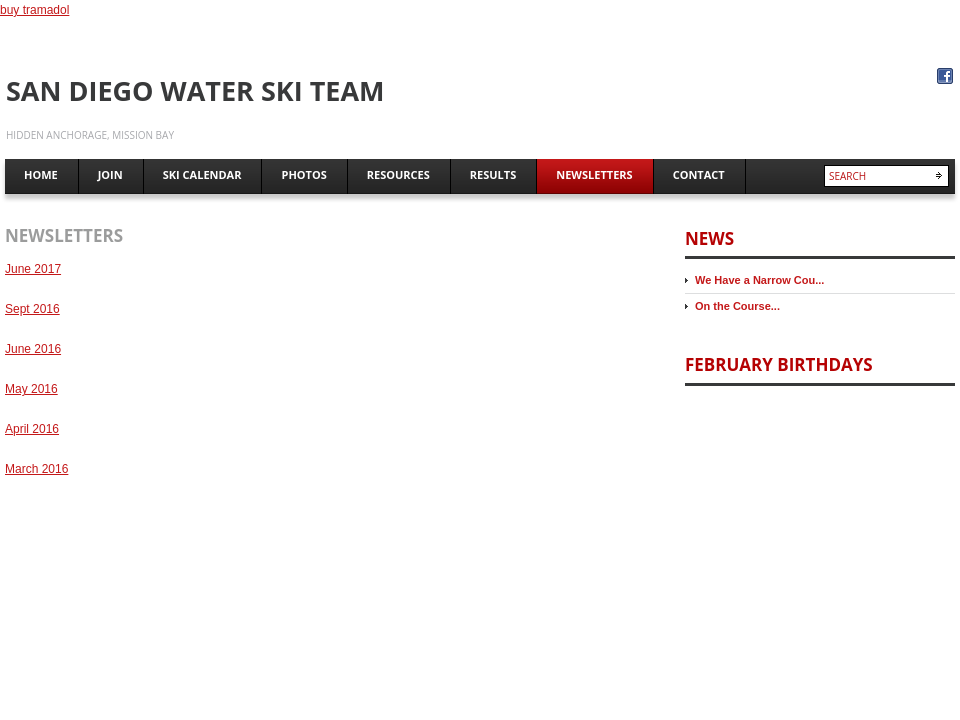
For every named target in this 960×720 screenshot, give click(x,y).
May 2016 (31, 389)
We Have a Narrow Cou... (759, 280)
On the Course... (737, 306)
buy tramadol (34, 10)
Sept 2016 (32, 309)
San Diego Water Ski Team (195, 90)
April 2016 (32, 429)
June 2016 (33, 349)
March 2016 (36, 469)
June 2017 (33, 269)
